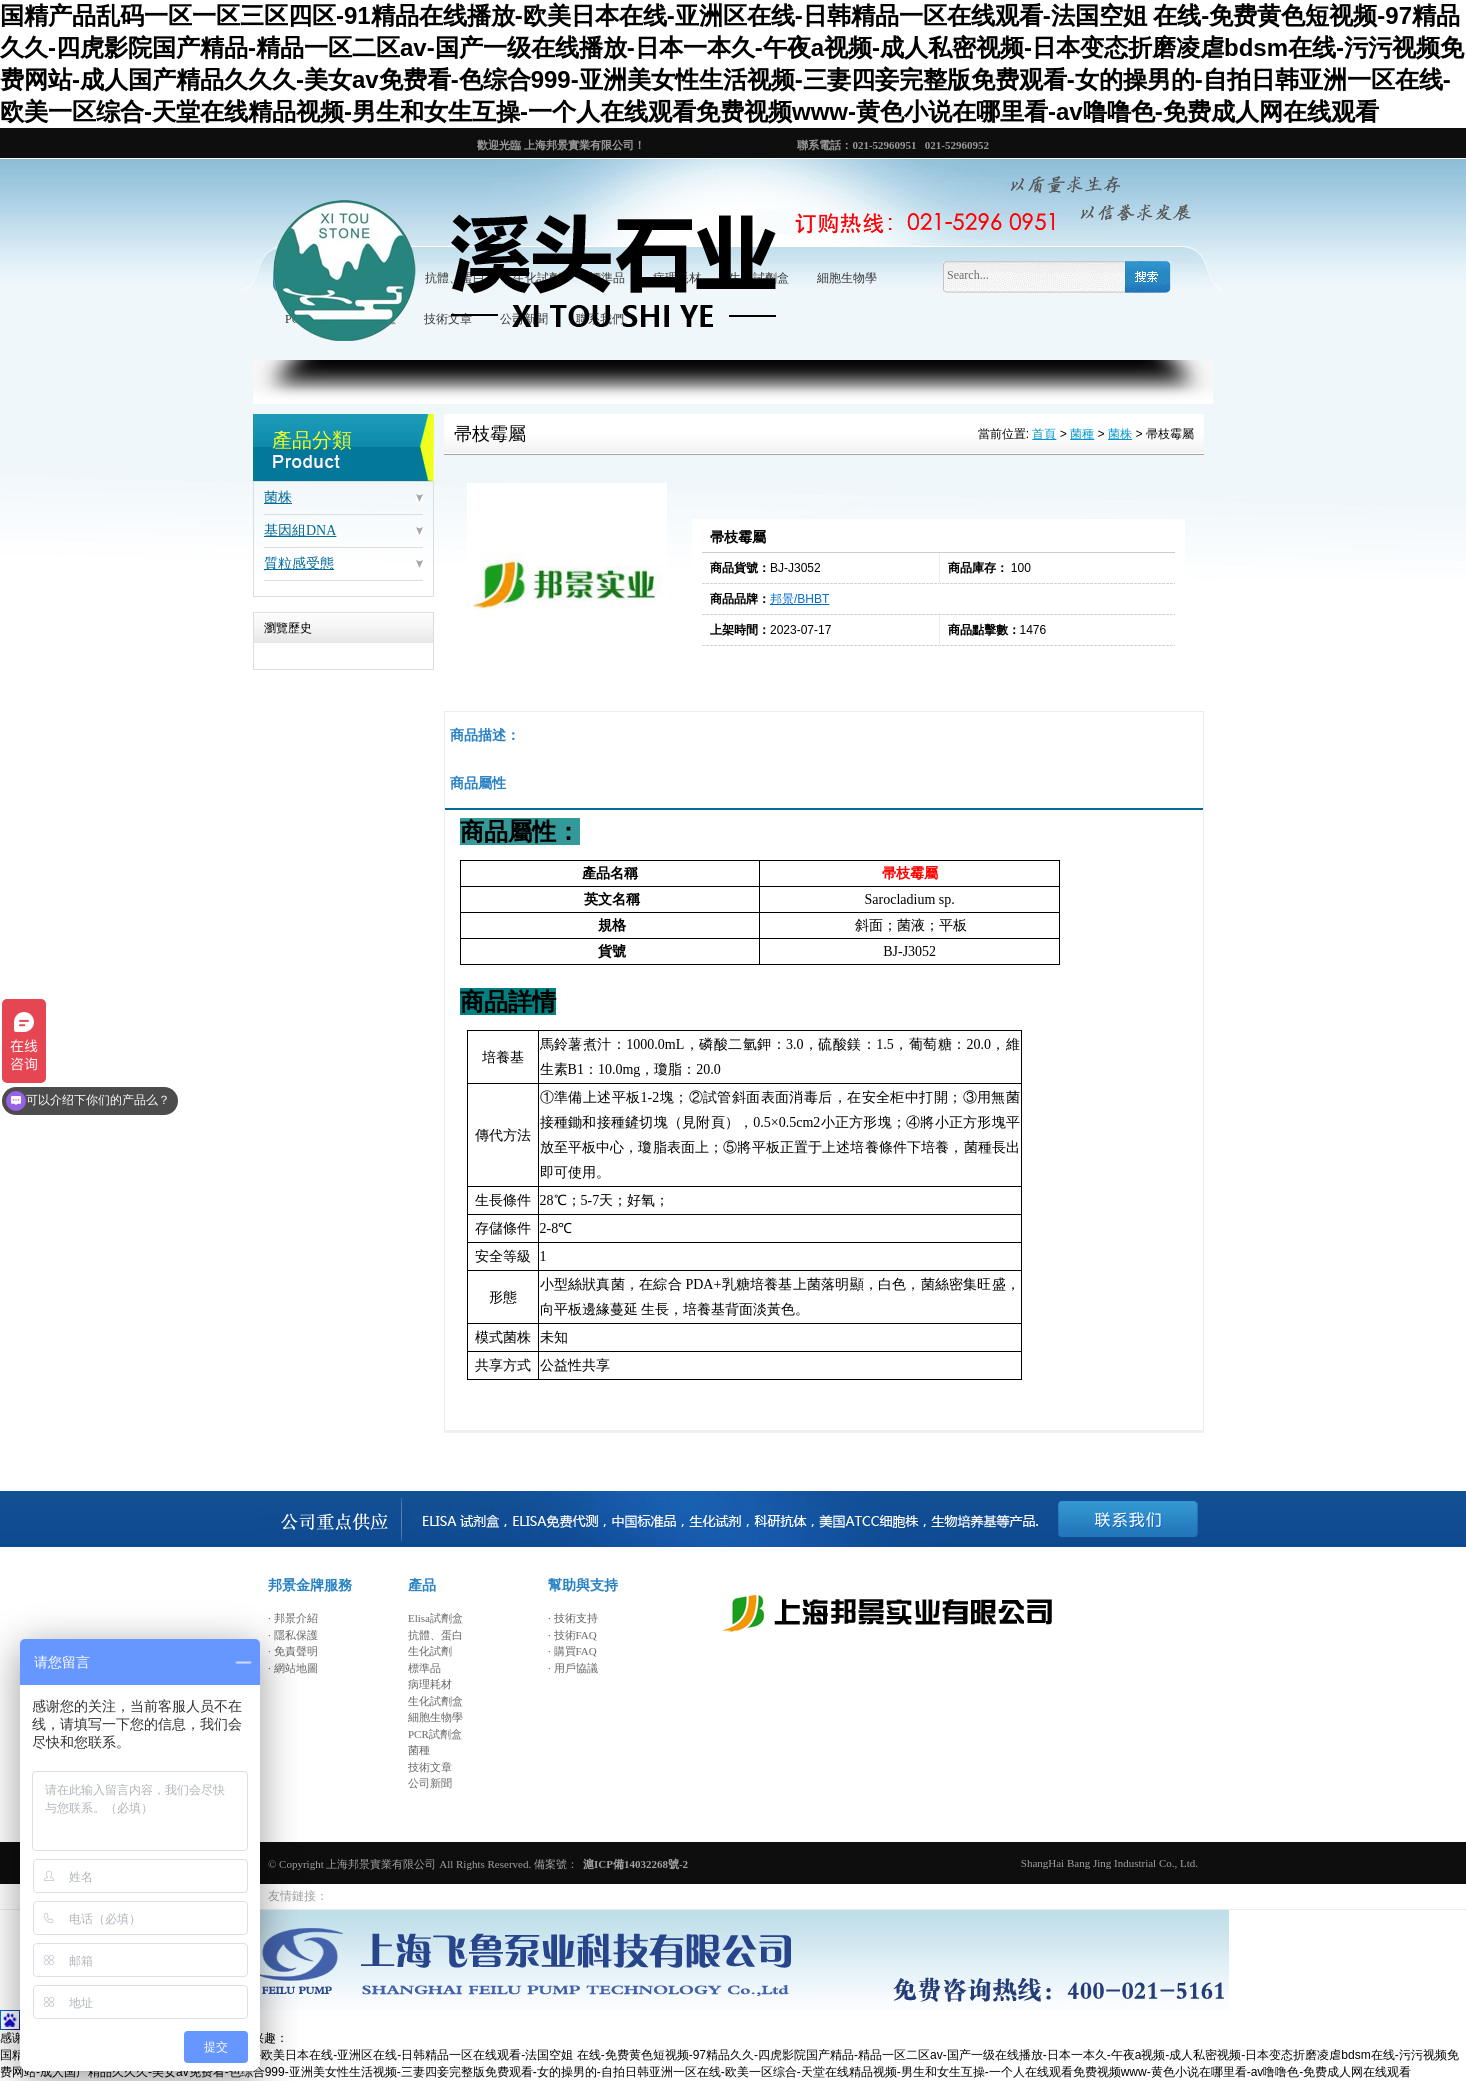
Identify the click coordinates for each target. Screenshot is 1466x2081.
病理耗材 (430, 1684)
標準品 (424, 1668)
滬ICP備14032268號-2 (635, 1864)
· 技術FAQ (572, 1635)
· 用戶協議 (573, 1668)
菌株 (278, 497)
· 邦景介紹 (293, 1618)
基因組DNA (300, 530)
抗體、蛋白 (435, 1635)
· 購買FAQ (572, 1651)
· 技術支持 (573, 1618)
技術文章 (430, 1767)
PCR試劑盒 (435, 1734)
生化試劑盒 (435, 1701)
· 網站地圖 (293, 1668)
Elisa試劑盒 (435, 1618)
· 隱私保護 (293, 1635)
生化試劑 (430, 1651)
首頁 (1044, 435)
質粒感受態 (299, 563)
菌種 (1082, 435)
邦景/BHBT (799, 599)
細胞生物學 (847, 278)
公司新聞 (430, 1783)
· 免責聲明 (293, 1651)
